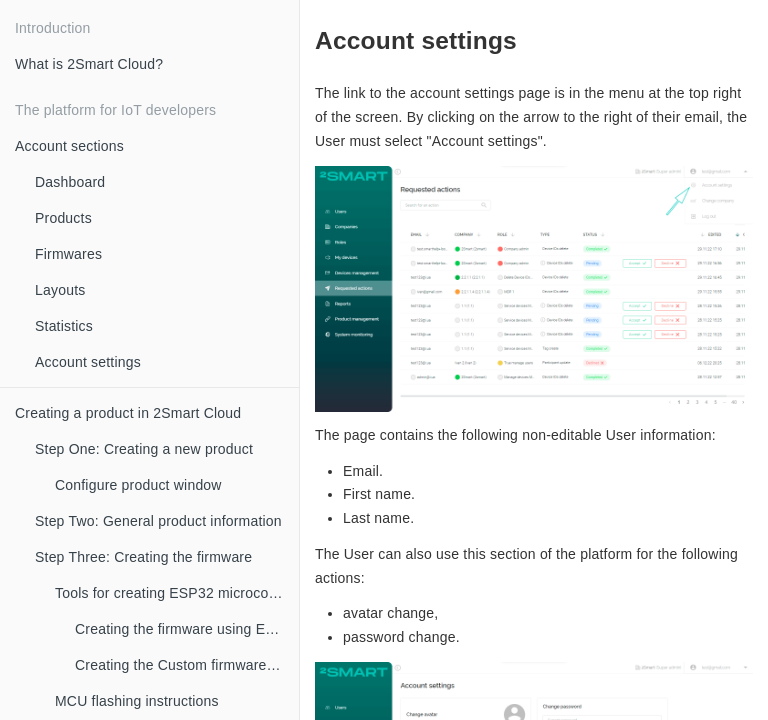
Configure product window (138, 485)
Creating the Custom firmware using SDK (187, 665)
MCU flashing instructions (137, 701)
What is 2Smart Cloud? (89, 64)
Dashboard (70, 182)
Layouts (60, 290)
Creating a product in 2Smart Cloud (128, 413)
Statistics (64, 326)
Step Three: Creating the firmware (143, 557)
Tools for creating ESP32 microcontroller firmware (177, 593)
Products (63, 218)
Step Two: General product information (158, 521)
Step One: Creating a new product (144, 449)
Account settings (88, 362)
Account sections (69, 146)
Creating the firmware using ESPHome (187, 629)
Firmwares (68, 254)
